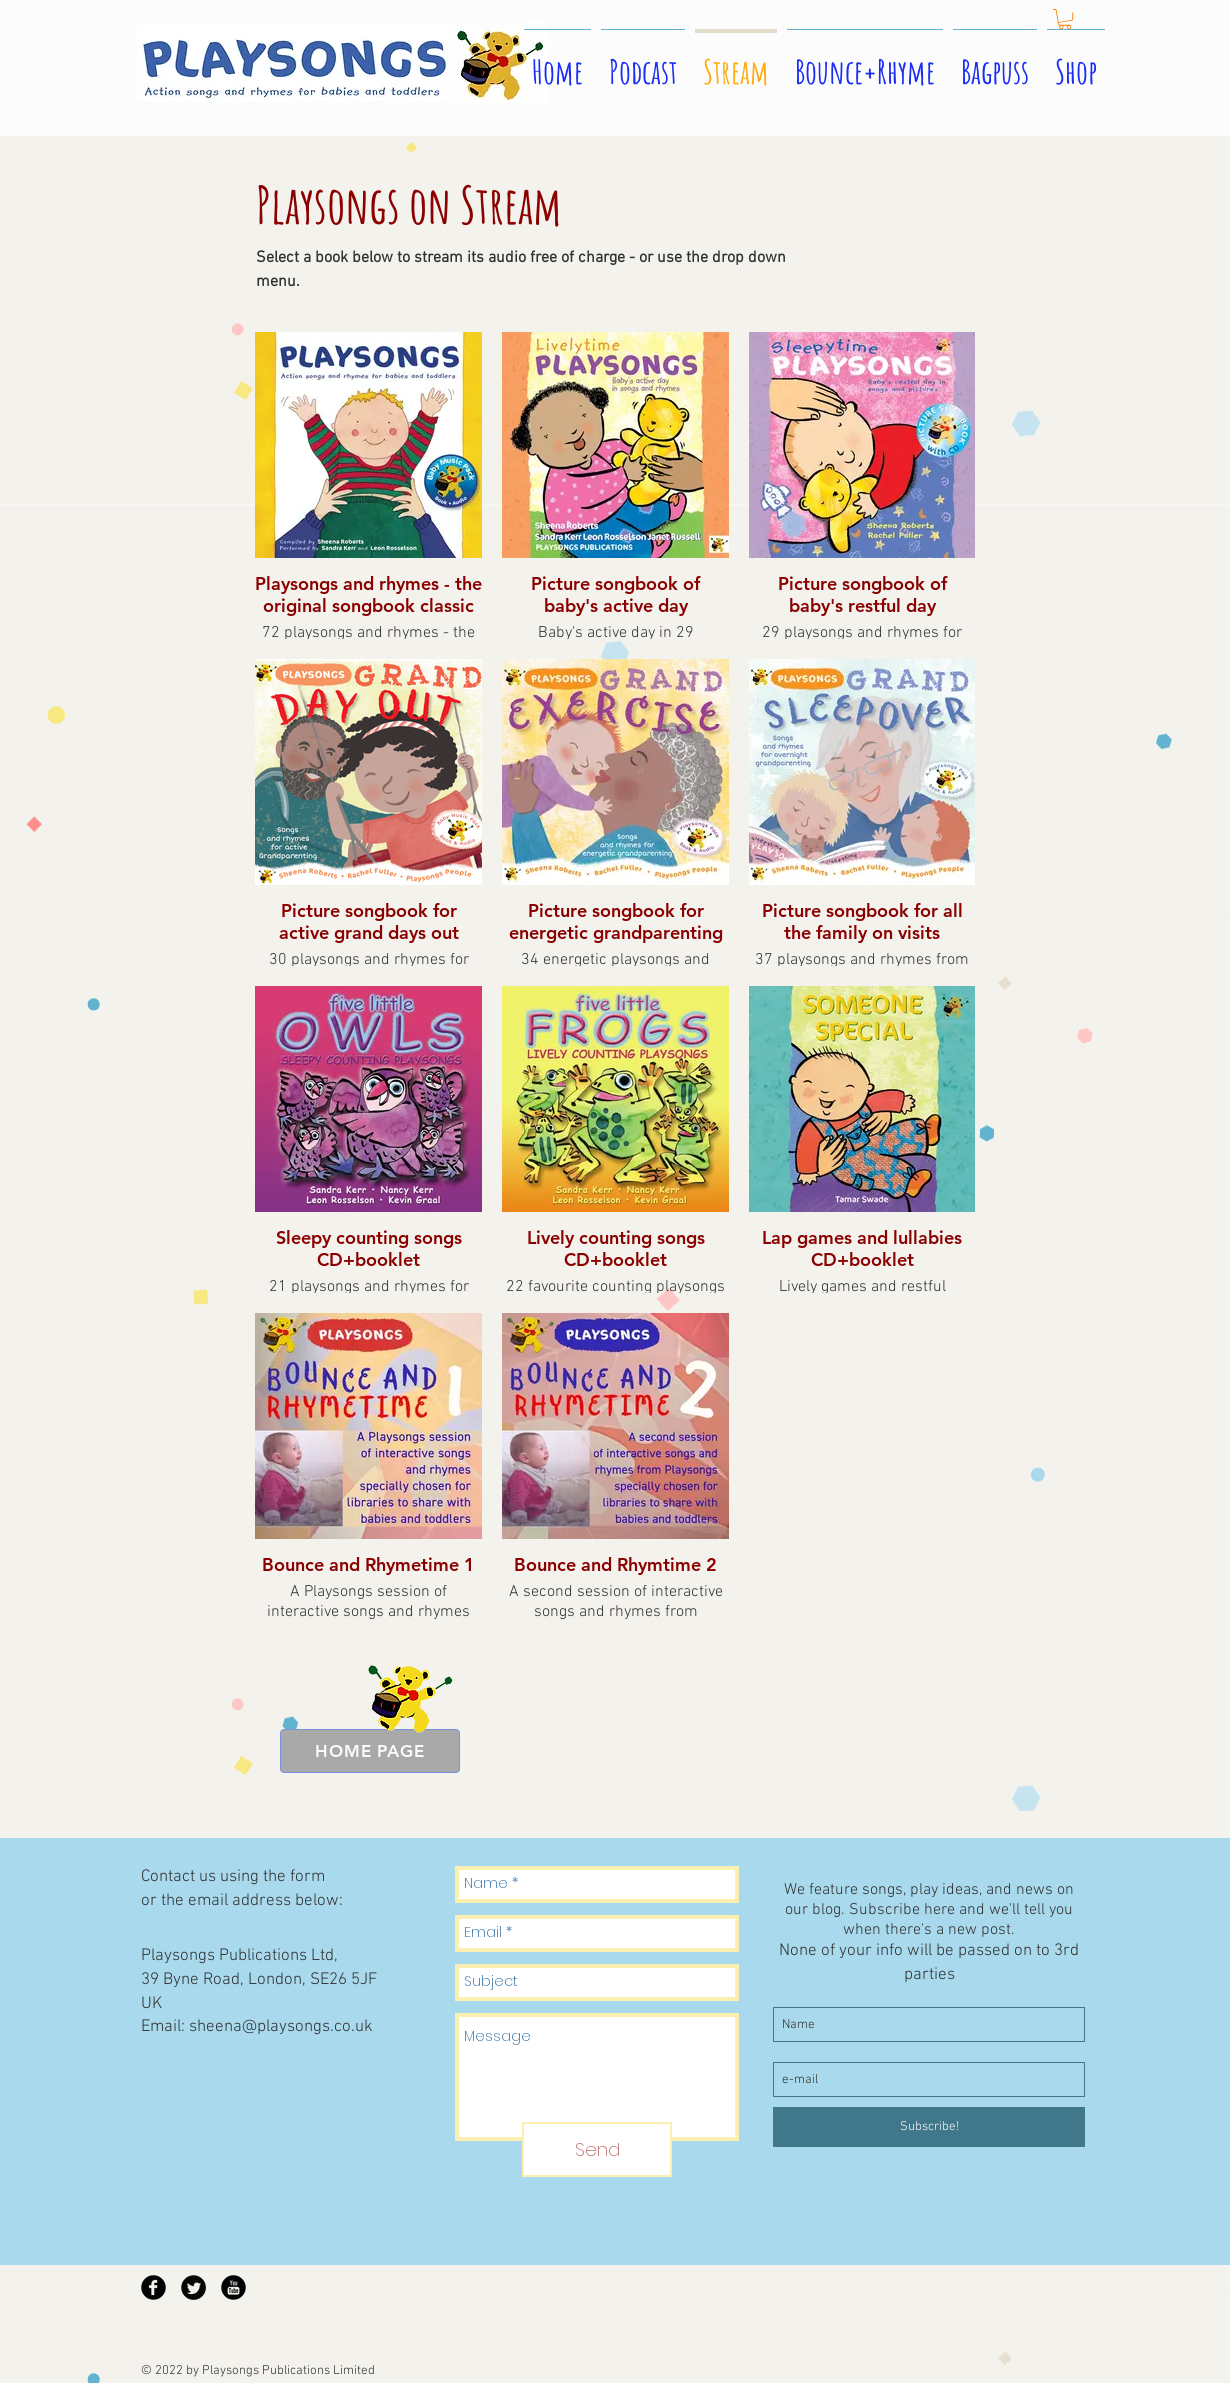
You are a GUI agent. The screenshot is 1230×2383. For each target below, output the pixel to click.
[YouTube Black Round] (233, 2287)
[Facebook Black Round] (153, 2287)
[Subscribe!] (929, 2127)
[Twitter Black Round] (193, 2287)
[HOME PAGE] (370, 1751)
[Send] (597, 2149)
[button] (1065, 19)
